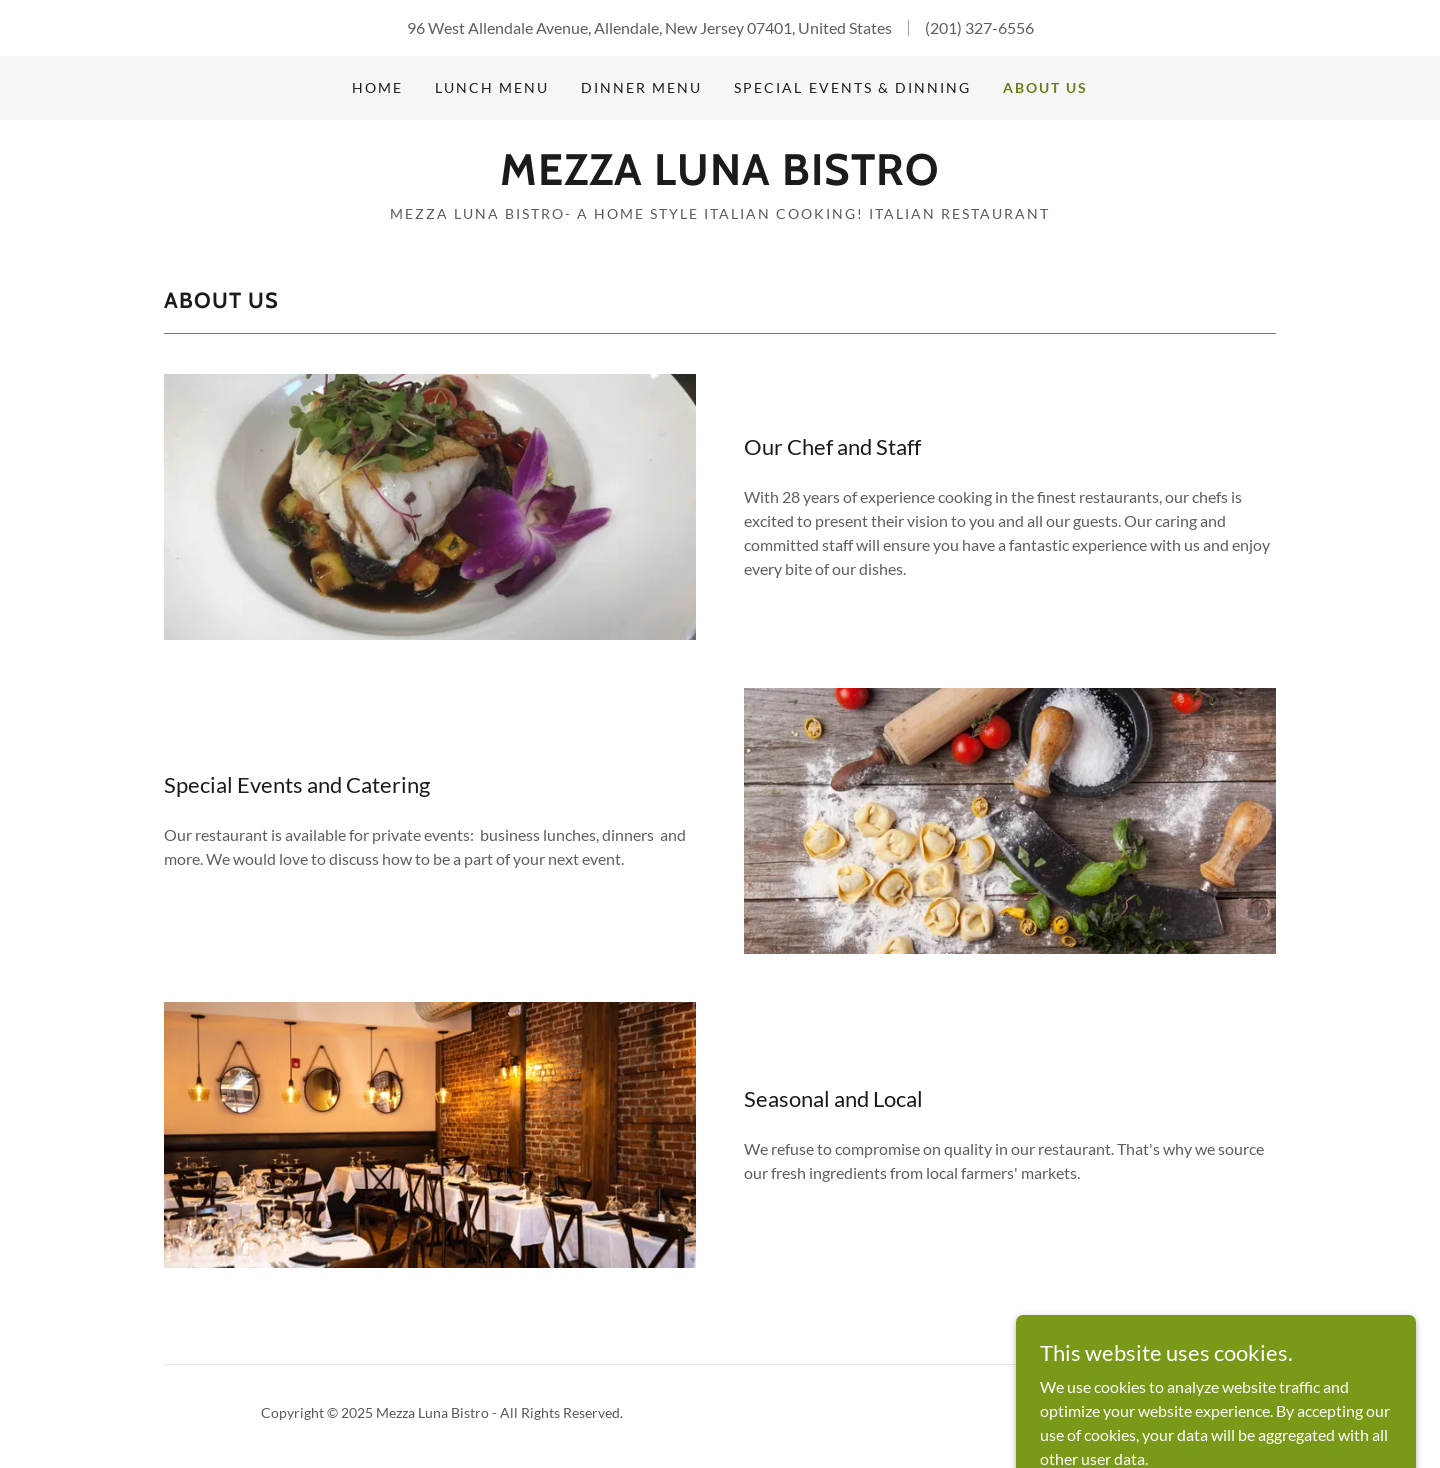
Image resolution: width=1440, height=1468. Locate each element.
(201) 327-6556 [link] (979, 27)
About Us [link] (1045, 87)
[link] (719, 178)
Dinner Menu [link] (641, 87)
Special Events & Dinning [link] (852, 87)
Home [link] (377, 87)
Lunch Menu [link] (492, 87)
